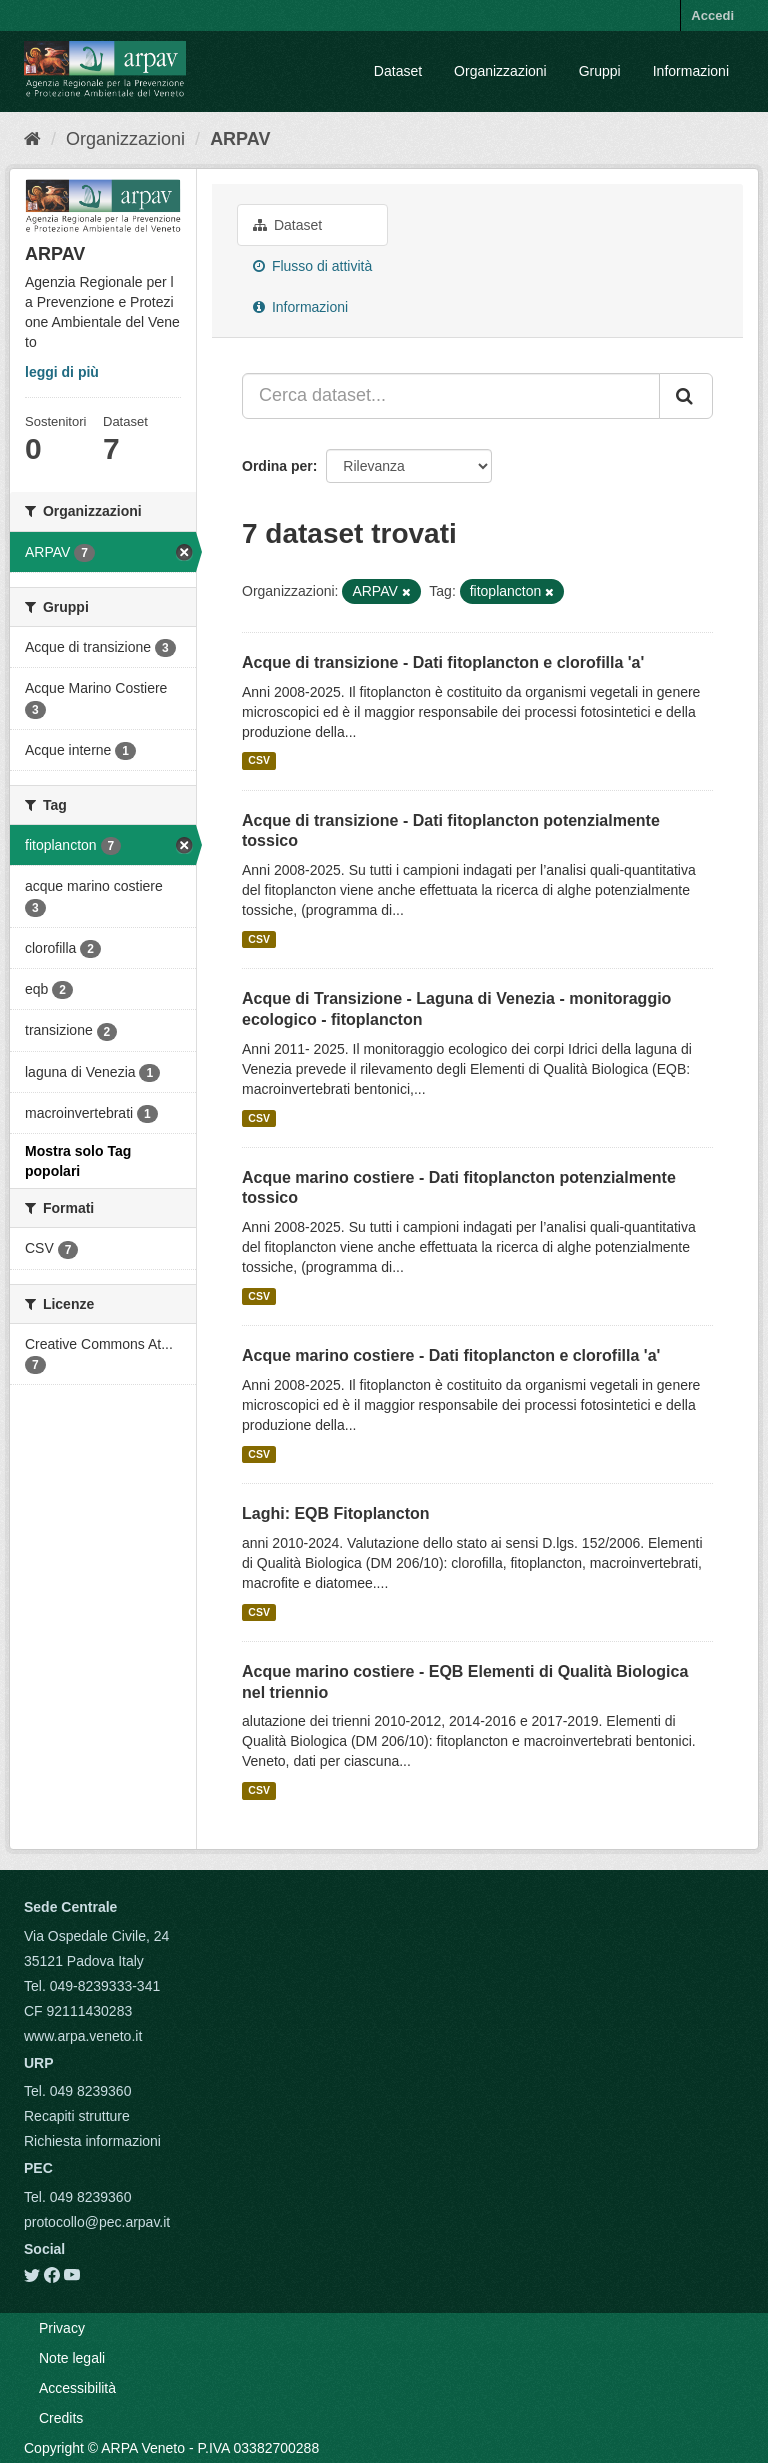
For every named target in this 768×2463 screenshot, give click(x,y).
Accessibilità (77, 2388)
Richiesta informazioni (92, 2141)
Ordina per (277, 466)
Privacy (62, 2328)
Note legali (72, 2358)
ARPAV (240, 139)
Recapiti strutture (77, 2116)
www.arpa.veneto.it (83, 2036)
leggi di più (62, 372)
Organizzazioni (500, 71)
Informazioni (691, 71)
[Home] (32, 139)
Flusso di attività (312, 266)
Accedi (712, 15)
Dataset (398, 71)
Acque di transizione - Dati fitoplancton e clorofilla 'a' (443, 662)
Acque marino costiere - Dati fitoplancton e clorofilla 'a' (451, 1355)
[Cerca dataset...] (451, 396)
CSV (259, 761)
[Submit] (686, 396)
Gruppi (600, 71)
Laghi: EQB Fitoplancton (336, 1513)
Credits (61, 2418)
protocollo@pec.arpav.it (97, 2222)
